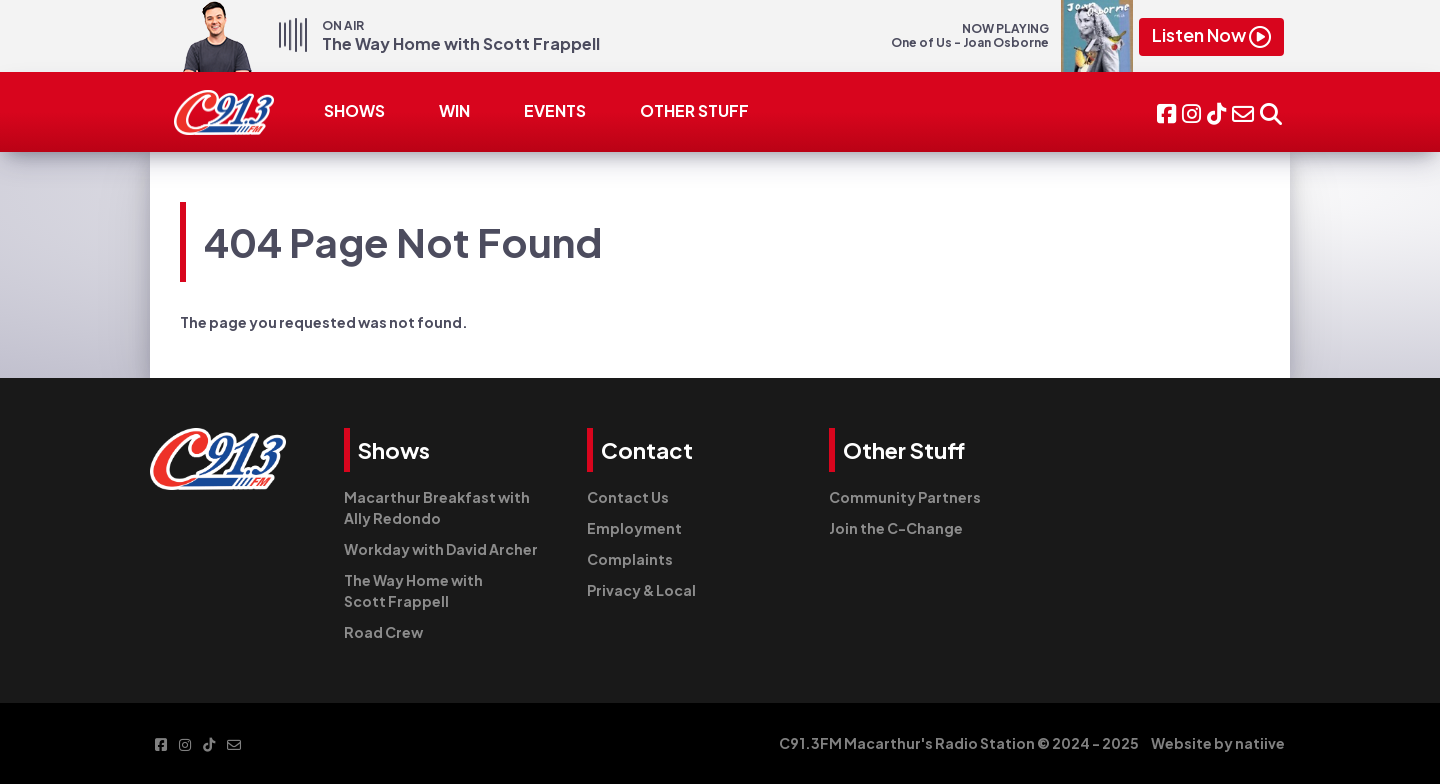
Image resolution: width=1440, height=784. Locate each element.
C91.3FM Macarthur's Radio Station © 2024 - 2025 (959, 743)
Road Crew (383, 632)
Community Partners (905, 497)
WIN (454, 110)
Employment (634, 528)
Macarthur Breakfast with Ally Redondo (437, 507)
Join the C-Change (896, 528)
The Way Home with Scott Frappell (413, 590)
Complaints (630, 559)
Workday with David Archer (441, 549)
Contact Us (628, 497)
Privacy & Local (641, 590)
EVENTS (555, 110)
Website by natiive (1218, 743)
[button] (1271, 111)
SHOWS (354, 110)
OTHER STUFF (694, 110)
